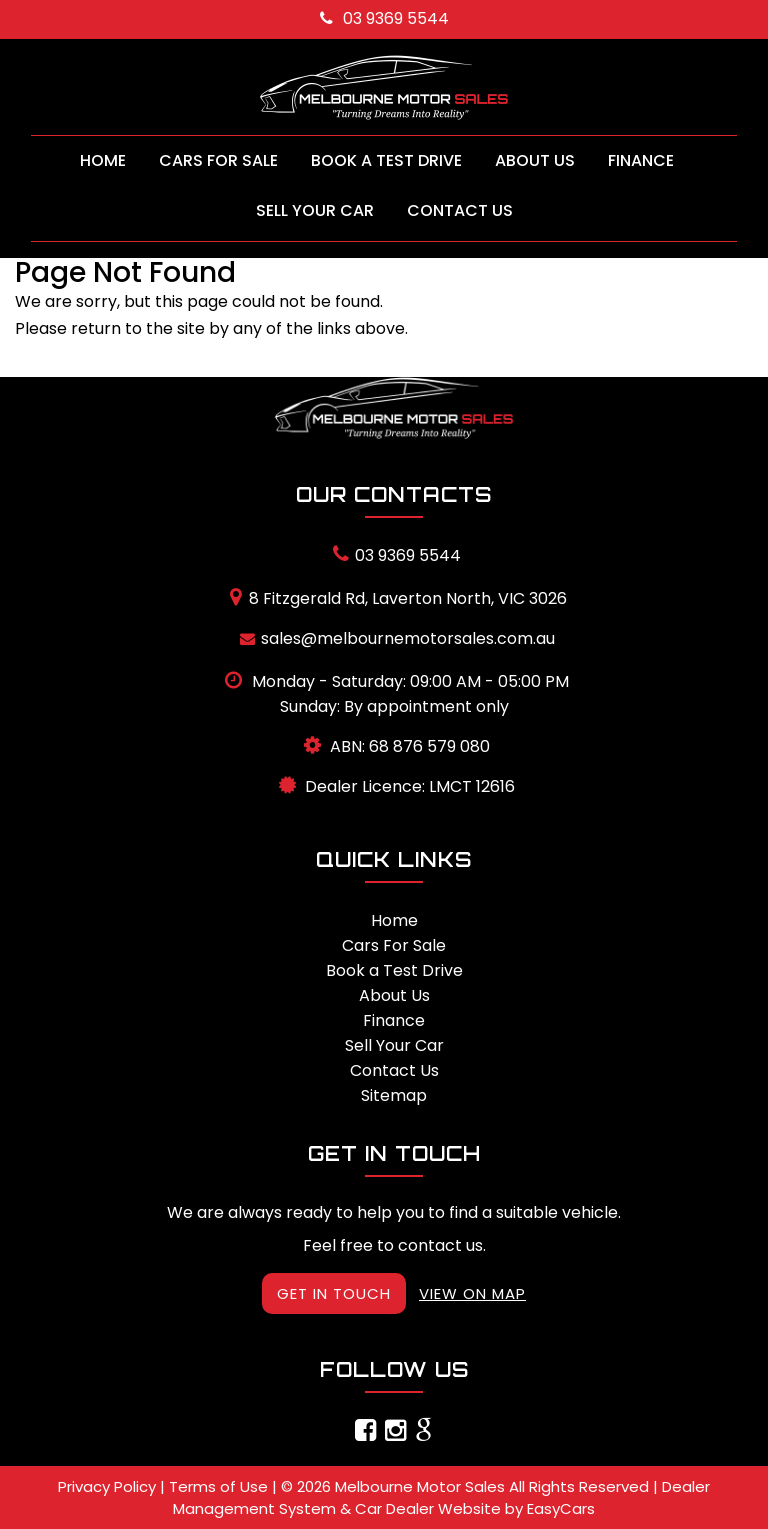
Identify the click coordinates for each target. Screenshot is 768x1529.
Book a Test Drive (386, 160)
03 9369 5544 (384, 18)
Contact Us (460, 210)
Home (103, 160)
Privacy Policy (109, 1486)
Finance (641, 160)
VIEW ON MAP (472, 1293)
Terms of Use (220, 1486)
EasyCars (561, 1508)
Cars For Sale (218, 160)
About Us (535, 160)
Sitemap (394, 1095)
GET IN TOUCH (334, 1293)
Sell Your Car (315, 210)
